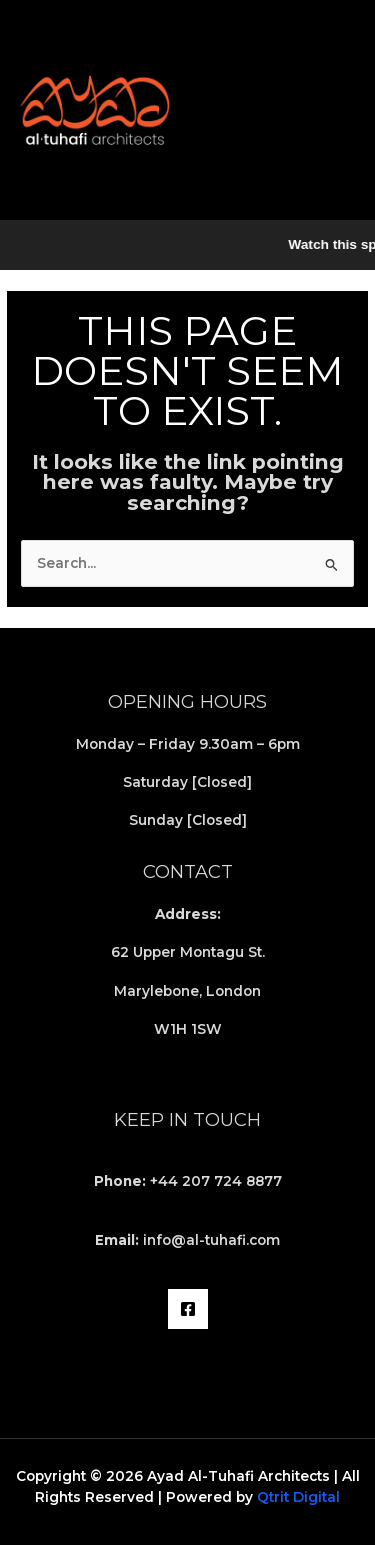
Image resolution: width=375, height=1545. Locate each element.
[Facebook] (188, 1309)
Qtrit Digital (298, 1497)
